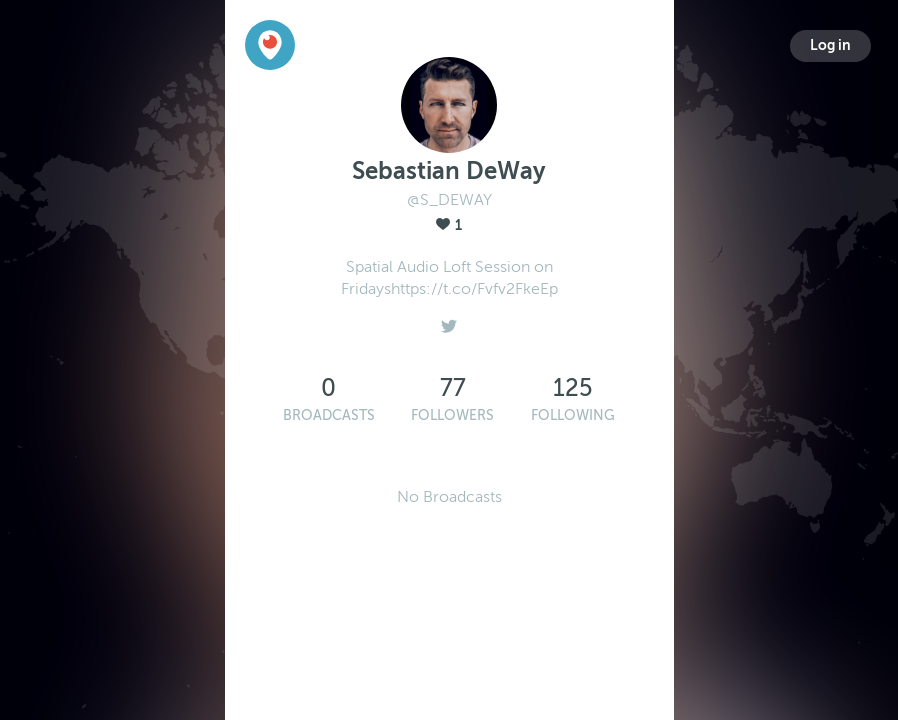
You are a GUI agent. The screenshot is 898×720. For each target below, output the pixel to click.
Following (573, 415)
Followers (452, 415)
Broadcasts (329, 415)
